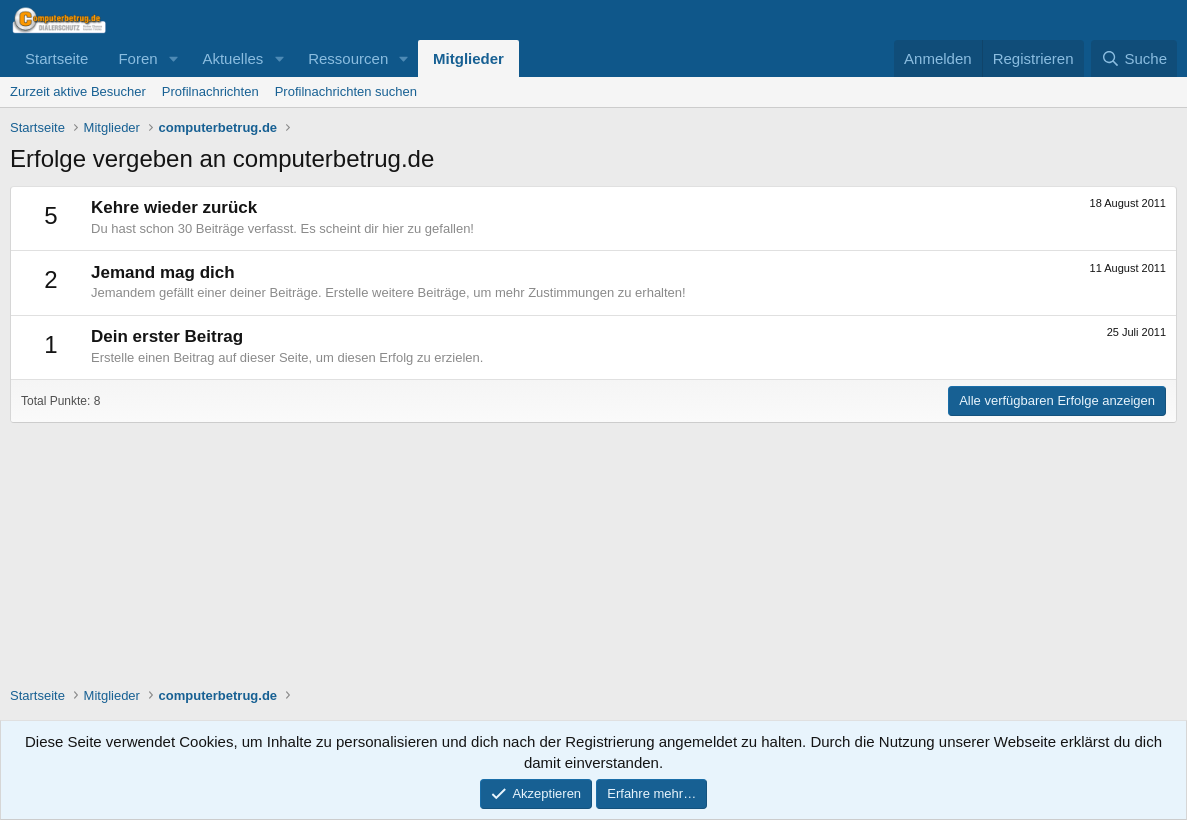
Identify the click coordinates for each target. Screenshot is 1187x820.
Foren (137, 58)
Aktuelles (232, 58)
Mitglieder (468, 58)
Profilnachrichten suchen (346, 91)
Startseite (56, 58)
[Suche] (1134, 58)
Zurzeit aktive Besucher (78, 91)
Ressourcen (348, 58)
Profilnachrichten (210, 91)
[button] (173, 58)
